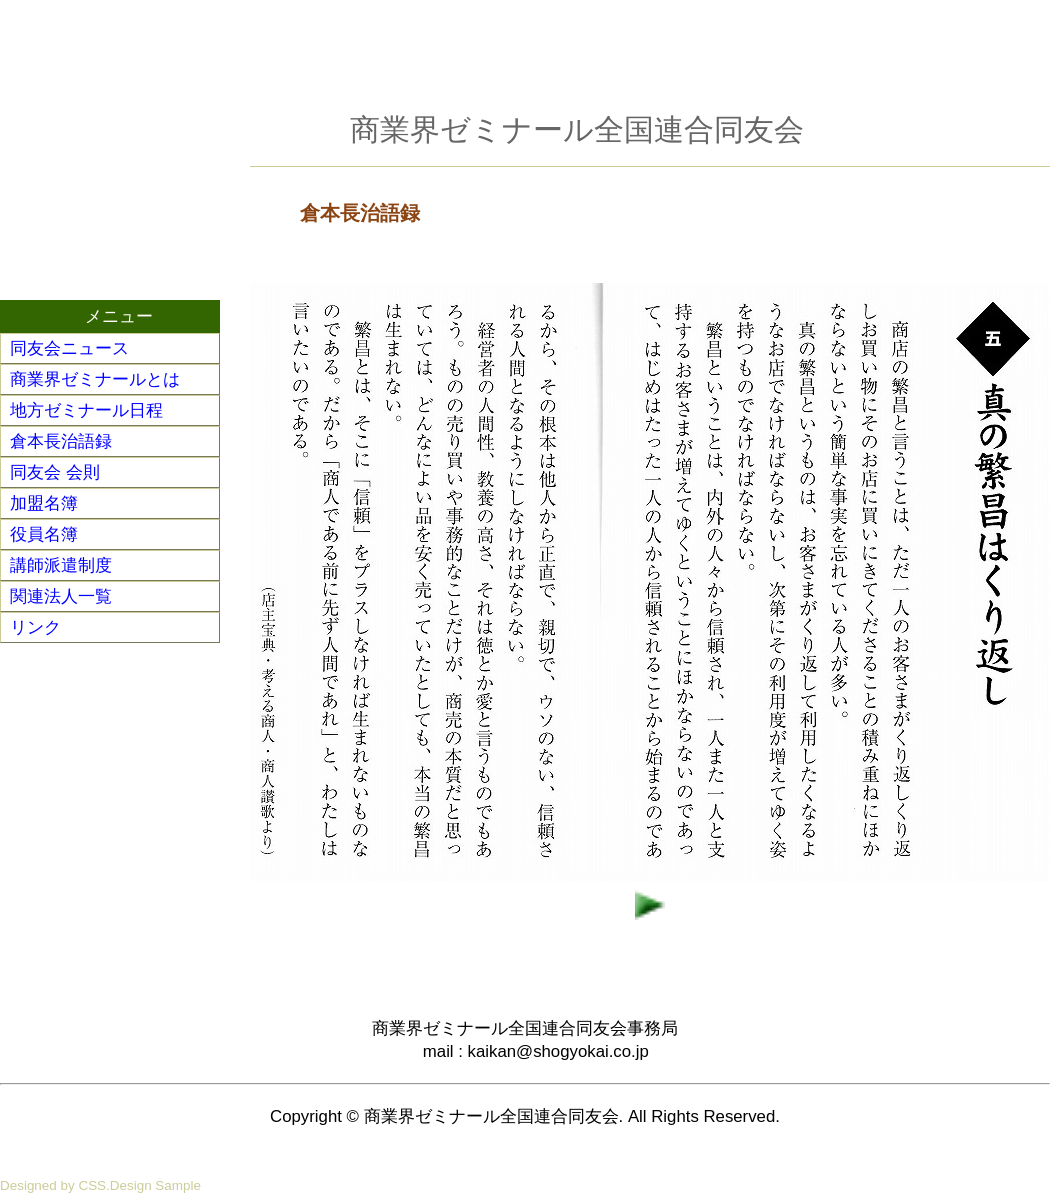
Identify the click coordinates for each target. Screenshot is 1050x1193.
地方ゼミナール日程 (86, 410)
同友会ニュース (69, 348)
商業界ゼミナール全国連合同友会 (577, 129)
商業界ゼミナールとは (95, 379)
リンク (35, 627)
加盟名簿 (44, 503)
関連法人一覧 (61, 596)
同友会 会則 (55, 472)
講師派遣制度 (61, 565)
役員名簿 (44, 534)
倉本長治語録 (61, 441)
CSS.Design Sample (139, 1185)
